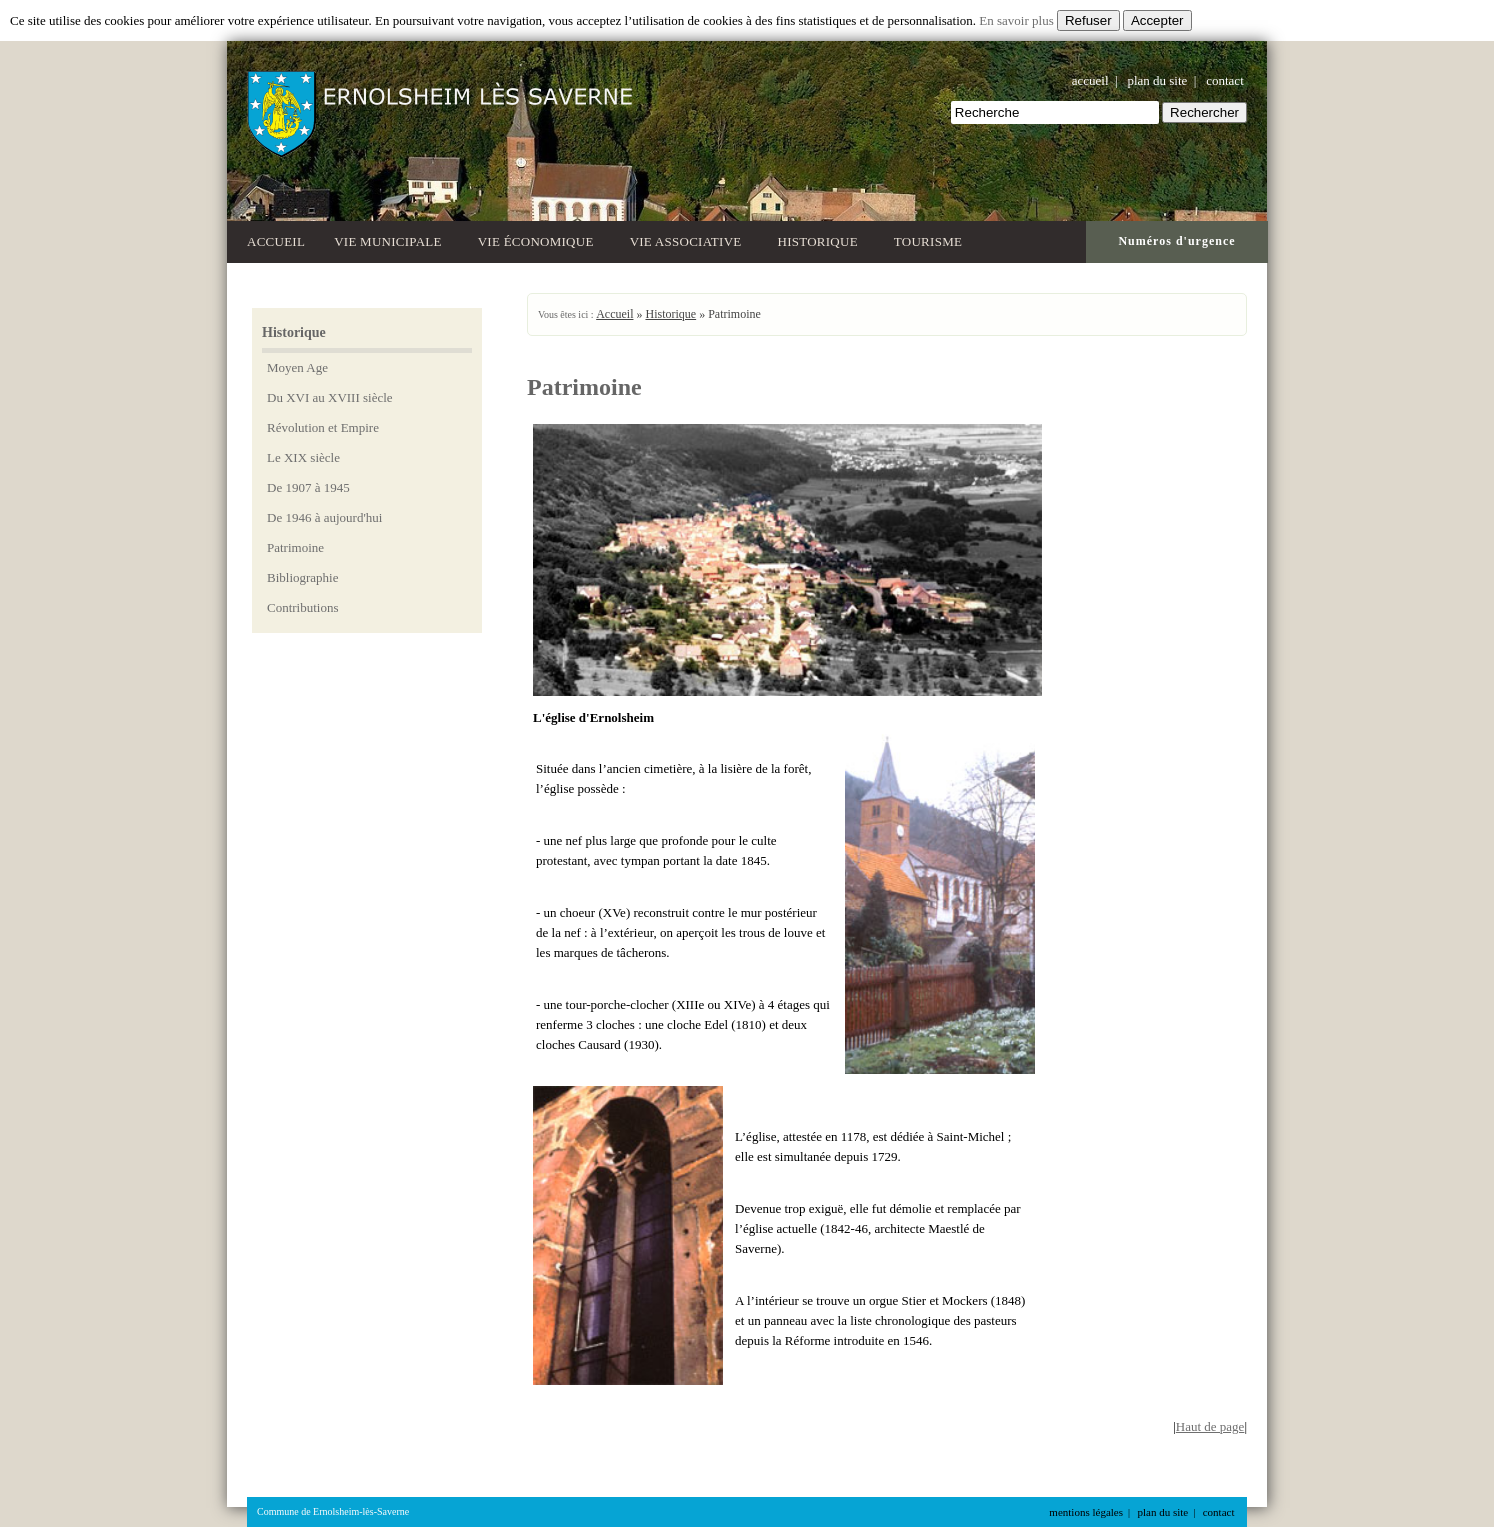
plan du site (1157, 80)
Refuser (1088, 20)
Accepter (1157, 20)
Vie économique (539, 239)
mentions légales (1086, 1512)
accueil (1090, 80)
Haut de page (1210, 1426)
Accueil (276, 241)
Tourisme (931, 239)
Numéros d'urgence (1176, 241)
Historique (821, 239)
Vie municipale (391, 239)
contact (1225, 80)
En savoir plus (1016, 20)
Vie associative (689, 239)
